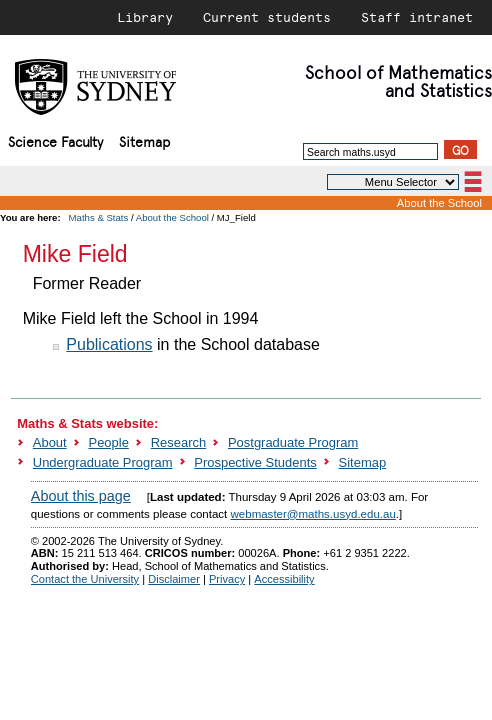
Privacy (227, 579)
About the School (439, 203)
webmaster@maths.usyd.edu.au (313, 514)
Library (145, 17)
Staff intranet (417, 17)
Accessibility (284, 579)
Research (178, 442)
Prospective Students (255, 462)
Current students (267, 17)
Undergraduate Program (103, 462)
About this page (81, 496)
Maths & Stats (99, 217)
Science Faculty (55, 140)
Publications (109, 344)
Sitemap (144, 140)
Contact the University (85, 579)
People (109, 442)
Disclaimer (174, 579)
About (50, 442)
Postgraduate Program (293, 442)
